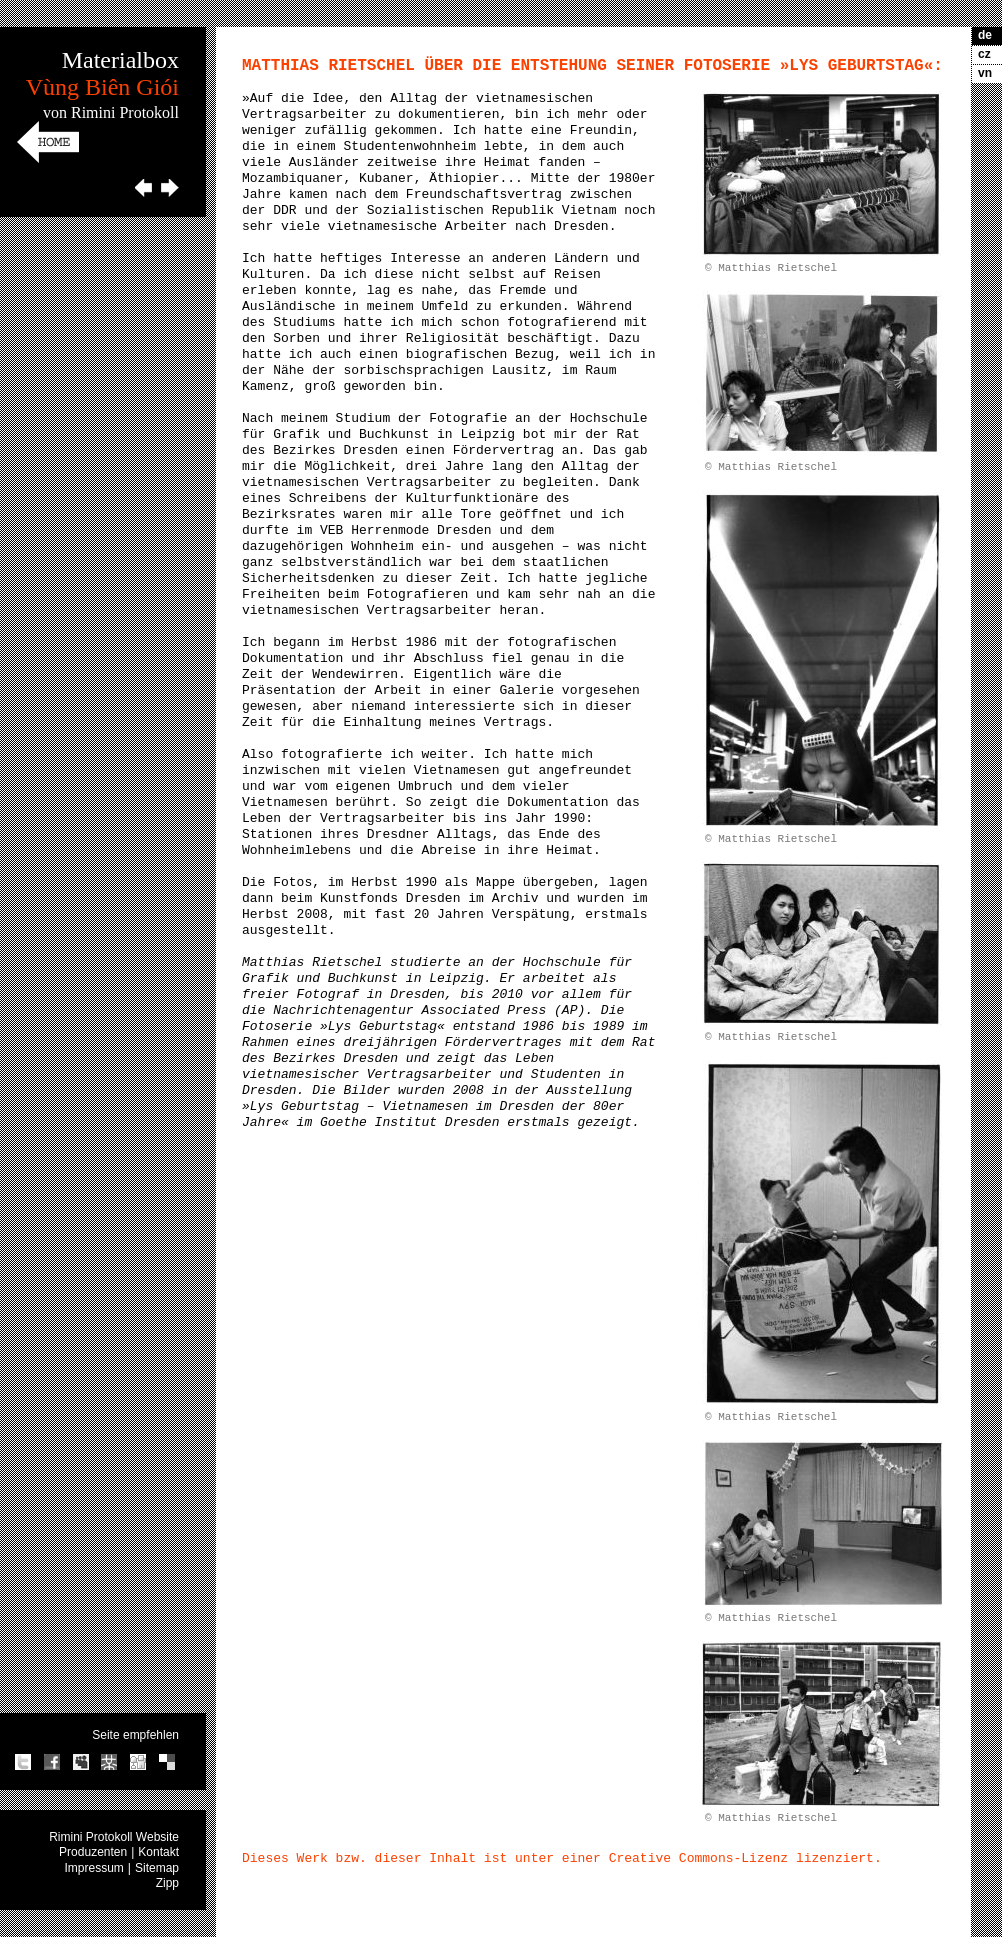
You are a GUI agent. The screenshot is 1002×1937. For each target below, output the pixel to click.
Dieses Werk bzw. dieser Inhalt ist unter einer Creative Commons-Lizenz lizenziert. (562, 1858)
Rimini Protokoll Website (114, 1837)
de (985, 35)
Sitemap (157, 1868)
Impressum (94, 1868)
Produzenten (93, 1852)
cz (984, 54)
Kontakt (158, 1852)
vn (985, 73)
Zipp (167, 1883)
